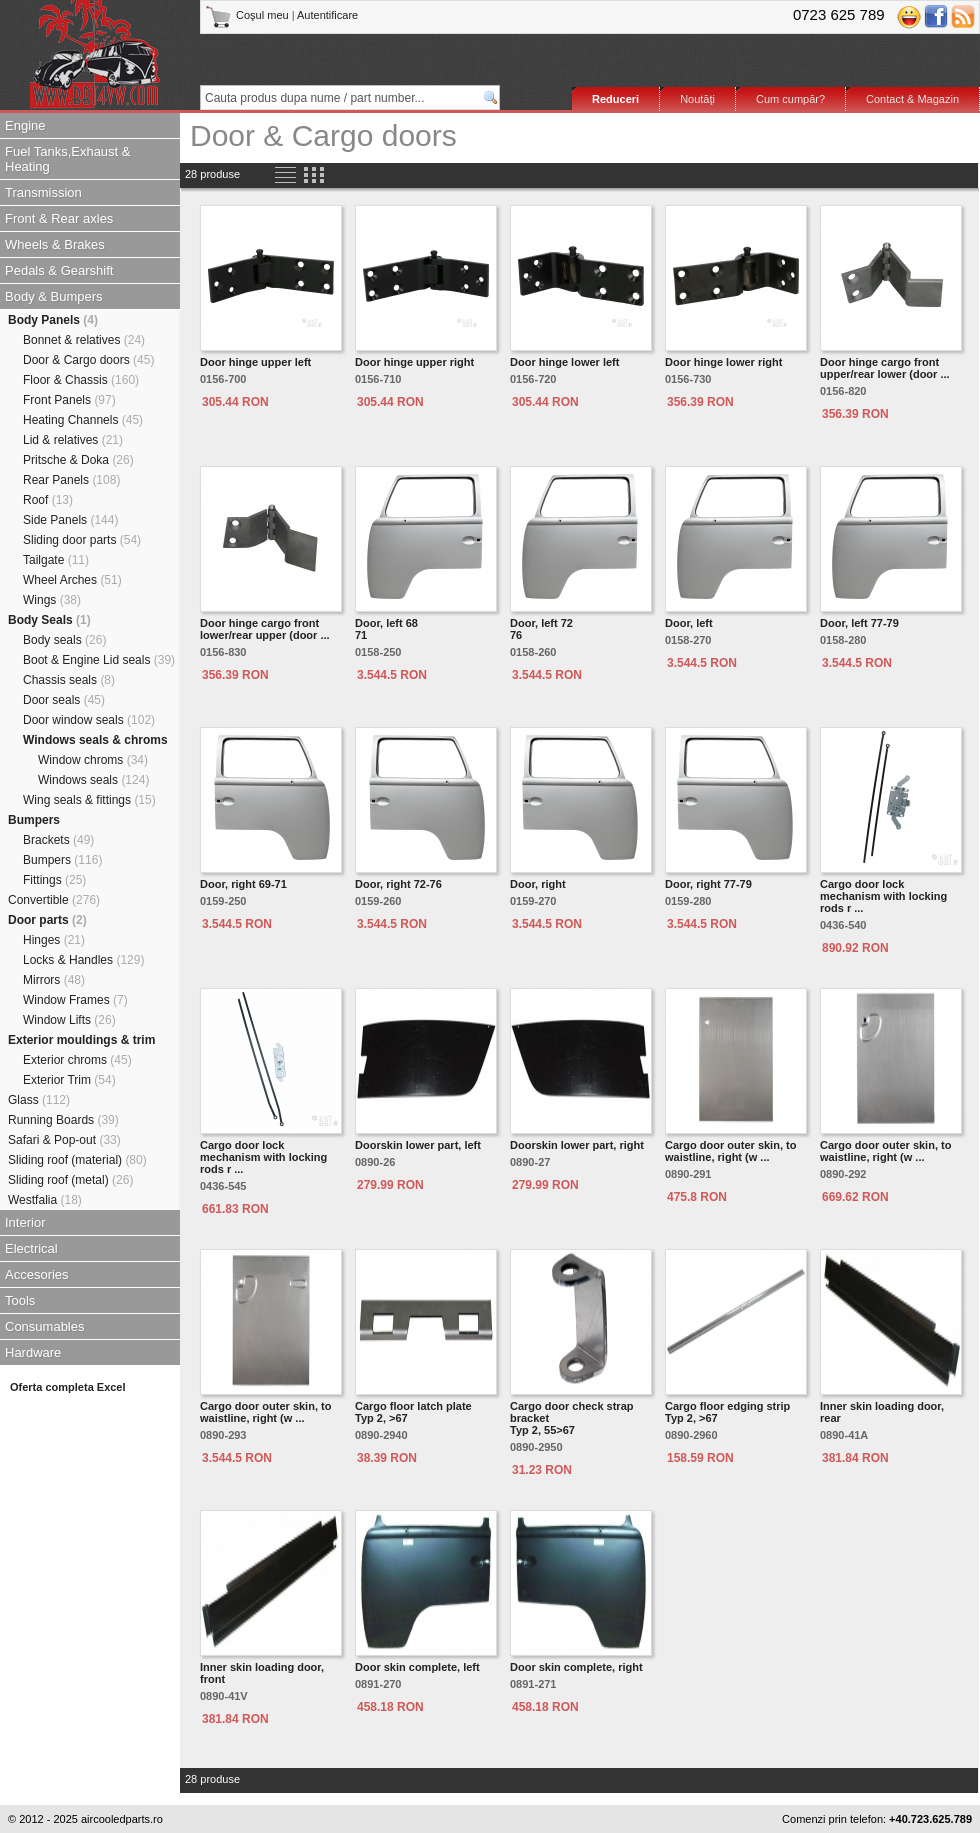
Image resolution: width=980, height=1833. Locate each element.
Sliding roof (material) (77, 1160)
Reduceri (615, 99)
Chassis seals (69, 680)
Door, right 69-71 (243, 884)
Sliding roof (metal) (70, 1180)
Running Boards (63, 1120)
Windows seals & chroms (95, 740)
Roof (48, 500)
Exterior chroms (77, 1060)
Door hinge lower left (564, 362)
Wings (52, 600)
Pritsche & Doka (78, 460)
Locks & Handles (83, 960)
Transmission (43, 192)
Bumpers (34, 820)
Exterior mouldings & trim (81, 1040)
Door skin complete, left (417, 1667)
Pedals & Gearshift (59, 270)
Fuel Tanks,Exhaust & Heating (68, 159)
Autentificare (327, 15)
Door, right (538, 884)
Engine (25, 125)
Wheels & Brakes (55, 244)
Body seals (64, 640)
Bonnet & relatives (84, 340)
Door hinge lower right (723, 362)
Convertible (54, 900)
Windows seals (93, 780)
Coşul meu (248, 15)
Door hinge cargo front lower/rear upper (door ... (265, 629)
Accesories (37, 1274)
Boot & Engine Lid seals (99, 660)
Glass (39, 1100)
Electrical (31, 1248)
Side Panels (70, 520)
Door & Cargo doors (88, 360)
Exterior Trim (69, 1080)
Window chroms (93, 760)
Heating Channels (83, 420)
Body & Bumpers (54, 296)
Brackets (58, 840)
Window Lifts (69, 1020)
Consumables (45, 1326)
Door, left (689, 623)
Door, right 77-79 (708, 884)
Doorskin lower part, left (418, 1145)
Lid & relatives (73, 440)
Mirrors (54, 980)
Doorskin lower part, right (577, 1145)
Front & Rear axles (59, 218)
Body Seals (49, 620)
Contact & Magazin (912, 99)
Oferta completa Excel (68, 1387)
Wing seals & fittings (89, 800)
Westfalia (45, 1200)
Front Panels (69, 400)
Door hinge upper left (255, 362)
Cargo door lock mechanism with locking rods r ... (883, 896)
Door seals (64, 700)
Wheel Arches (72, 580)
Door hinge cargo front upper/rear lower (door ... (885, 368)
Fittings (54, 880)
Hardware (33, 1352)
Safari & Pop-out (64, 1140)
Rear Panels (71, 480)
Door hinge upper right (414, 362)
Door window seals (89, 720)
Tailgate (56, 560)
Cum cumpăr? (790, 99)
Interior (25, 1222)
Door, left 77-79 (859, 623)
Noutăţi (697, 99)
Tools (20, 1300)
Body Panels (53, 320)
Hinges (54, 940)
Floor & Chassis (81, 380)
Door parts (47, 920)
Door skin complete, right (576, 1667)
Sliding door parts (82, 540)
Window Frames (75, 1000)
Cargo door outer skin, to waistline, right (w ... (730, 1151)
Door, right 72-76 (398, 884)
